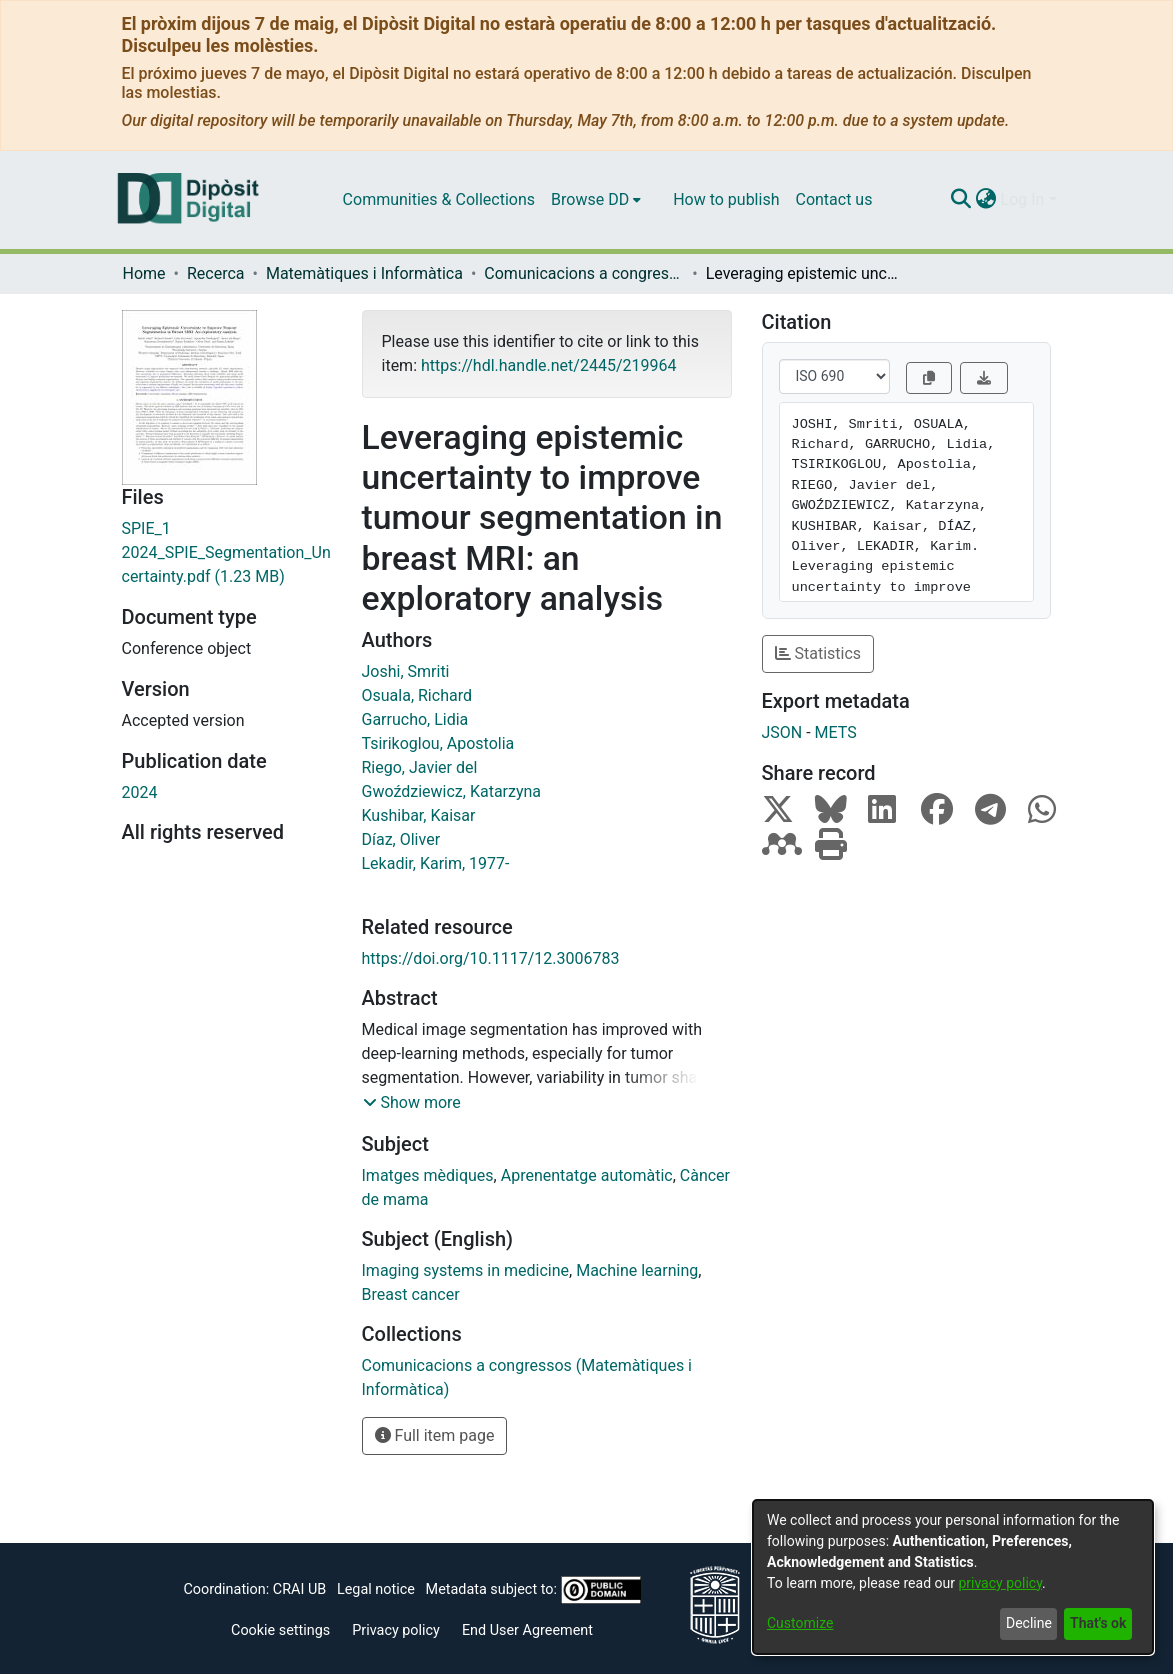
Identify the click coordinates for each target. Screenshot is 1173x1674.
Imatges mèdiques (428, 1175)
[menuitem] (596, 200)
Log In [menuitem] (1023, 199)
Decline (1029, 1623)
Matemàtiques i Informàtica (364, 273)
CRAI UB (299, 1589)
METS (836, 732)
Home (144, 273)
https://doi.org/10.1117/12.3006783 (491, 958)
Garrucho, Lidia (415, 719)
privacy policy (1000, 1583)
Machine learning (637, 1270)
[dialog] (953, 1577)
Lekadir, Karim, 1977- (436, 863)
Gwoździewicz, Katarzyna (452, 791)
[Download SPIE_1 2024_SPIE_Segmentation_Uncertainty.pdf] (227, 553)
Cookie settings (280, 1630)
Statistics (818, 653)
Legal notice (376, 1589)
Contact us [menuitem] (833, 199)
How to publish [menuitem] (726, 199)
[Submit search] (961, 200)
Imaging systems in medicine (466, 1270)
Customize (800, 1623)
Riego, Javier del (420, 767)
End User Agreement (527, 1630)
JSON (782, 732)
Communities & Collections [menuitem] (439, 199)
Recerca (216, 273)
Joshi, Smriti (406, 671)
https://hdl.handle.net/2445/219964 (548, 365)
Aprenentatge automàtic (587, 1175)
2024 (140, 792)
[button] (412, 1103)
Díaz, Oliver (401, 839)
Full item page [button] (435, 1435)
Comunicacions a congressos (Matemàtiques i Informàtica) (584, 273)
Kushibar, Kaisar (419, 815)
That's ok (1098, 1623)
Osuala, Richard (417, 695)
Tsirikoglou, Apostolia (438, 743)
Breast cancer (411, 1294)
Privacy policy (396, 1630)
